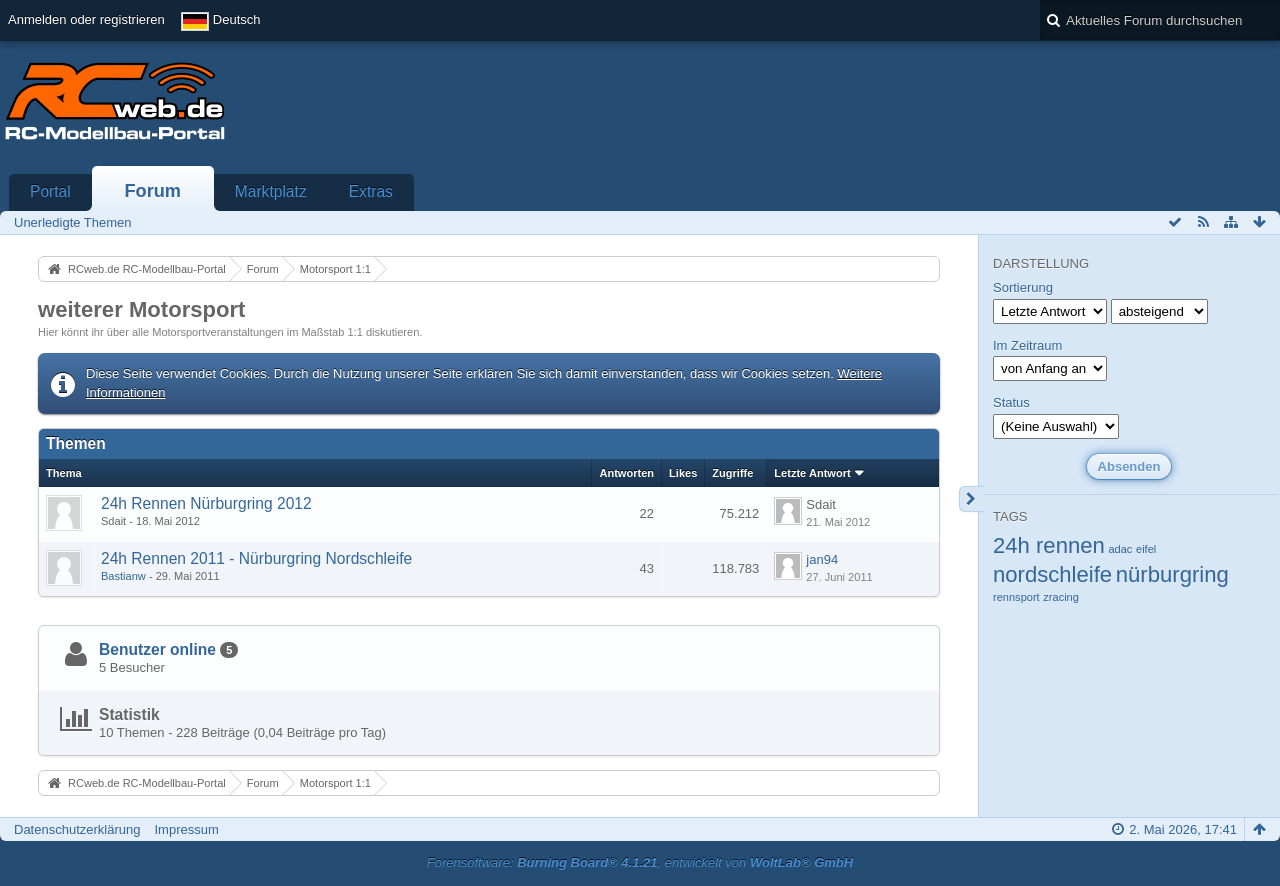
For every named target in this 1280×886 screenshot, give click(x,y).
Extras (371, 191)
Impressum (186, 829)
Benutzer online (157, 649)
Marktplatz (271, 191)
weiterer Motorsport (141, 309)
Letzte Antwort (812, 473)
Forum (152, 191)
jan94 (822, 559)
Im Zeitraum (1027, 345)
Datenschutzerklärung (77, 829)
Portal (50, 191)
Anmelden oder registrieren (86, 19)
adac (1120, 549)
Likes (683, 473)
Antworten (626, 473)
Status (1011, 402)
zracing (1061, 597)
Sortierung (1023, 287)
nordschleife (1052, 574)
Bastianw (123, 576)
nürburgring (1172, 574)
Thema (64, 473)
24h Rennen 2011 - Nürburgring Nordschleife (256, 558)
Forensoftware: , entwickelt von (640, 862)
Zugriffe (732, 473)
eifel (1146, 549)
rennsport (1016, 597)
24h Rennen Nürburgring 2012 (206, 503)
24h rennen (1049, 545)
